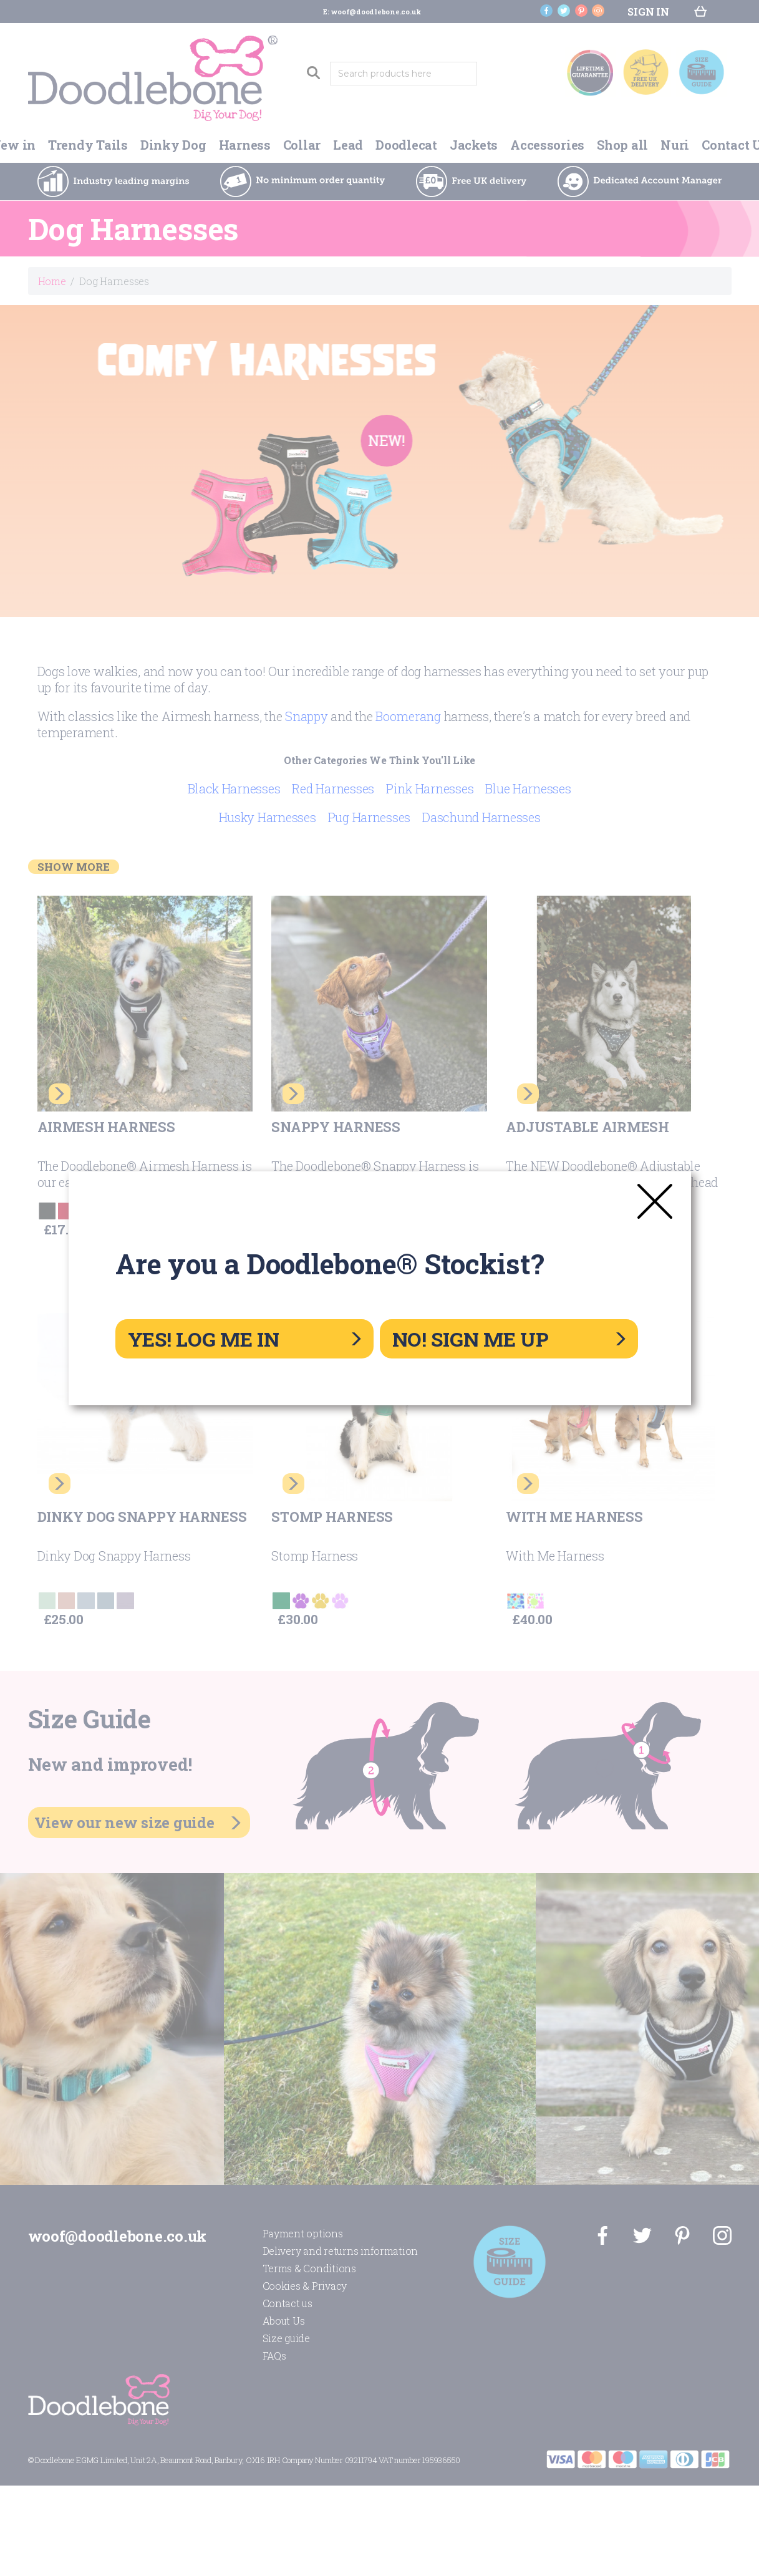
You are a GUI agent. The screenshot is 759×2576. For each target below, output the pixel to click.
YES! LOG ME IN (244, 1338)
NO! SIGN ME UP (509, 1338)
